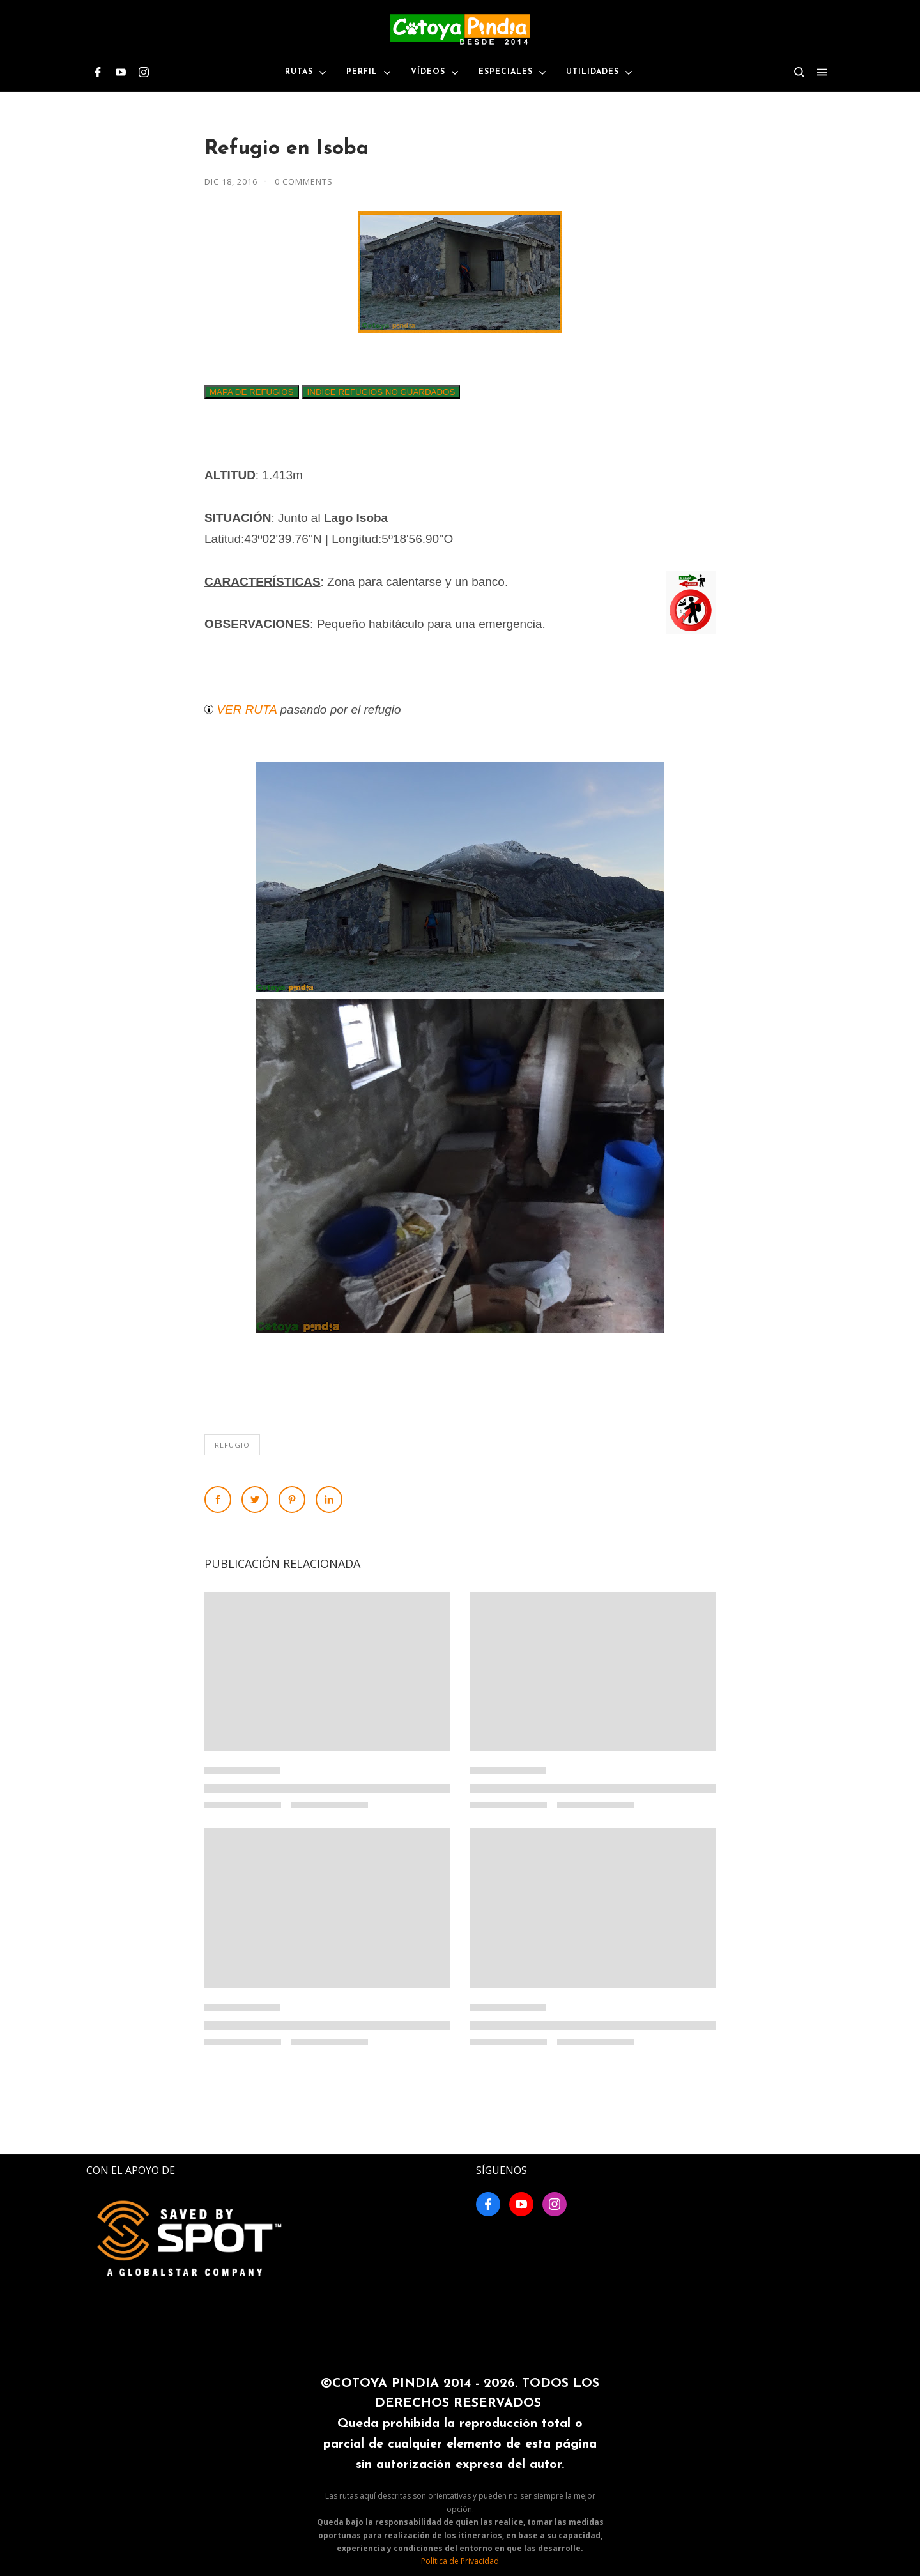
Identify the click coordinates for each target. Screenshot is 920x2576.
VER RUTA (247, 709)
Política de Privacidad (460, 2561)
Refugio (232, 1445)
